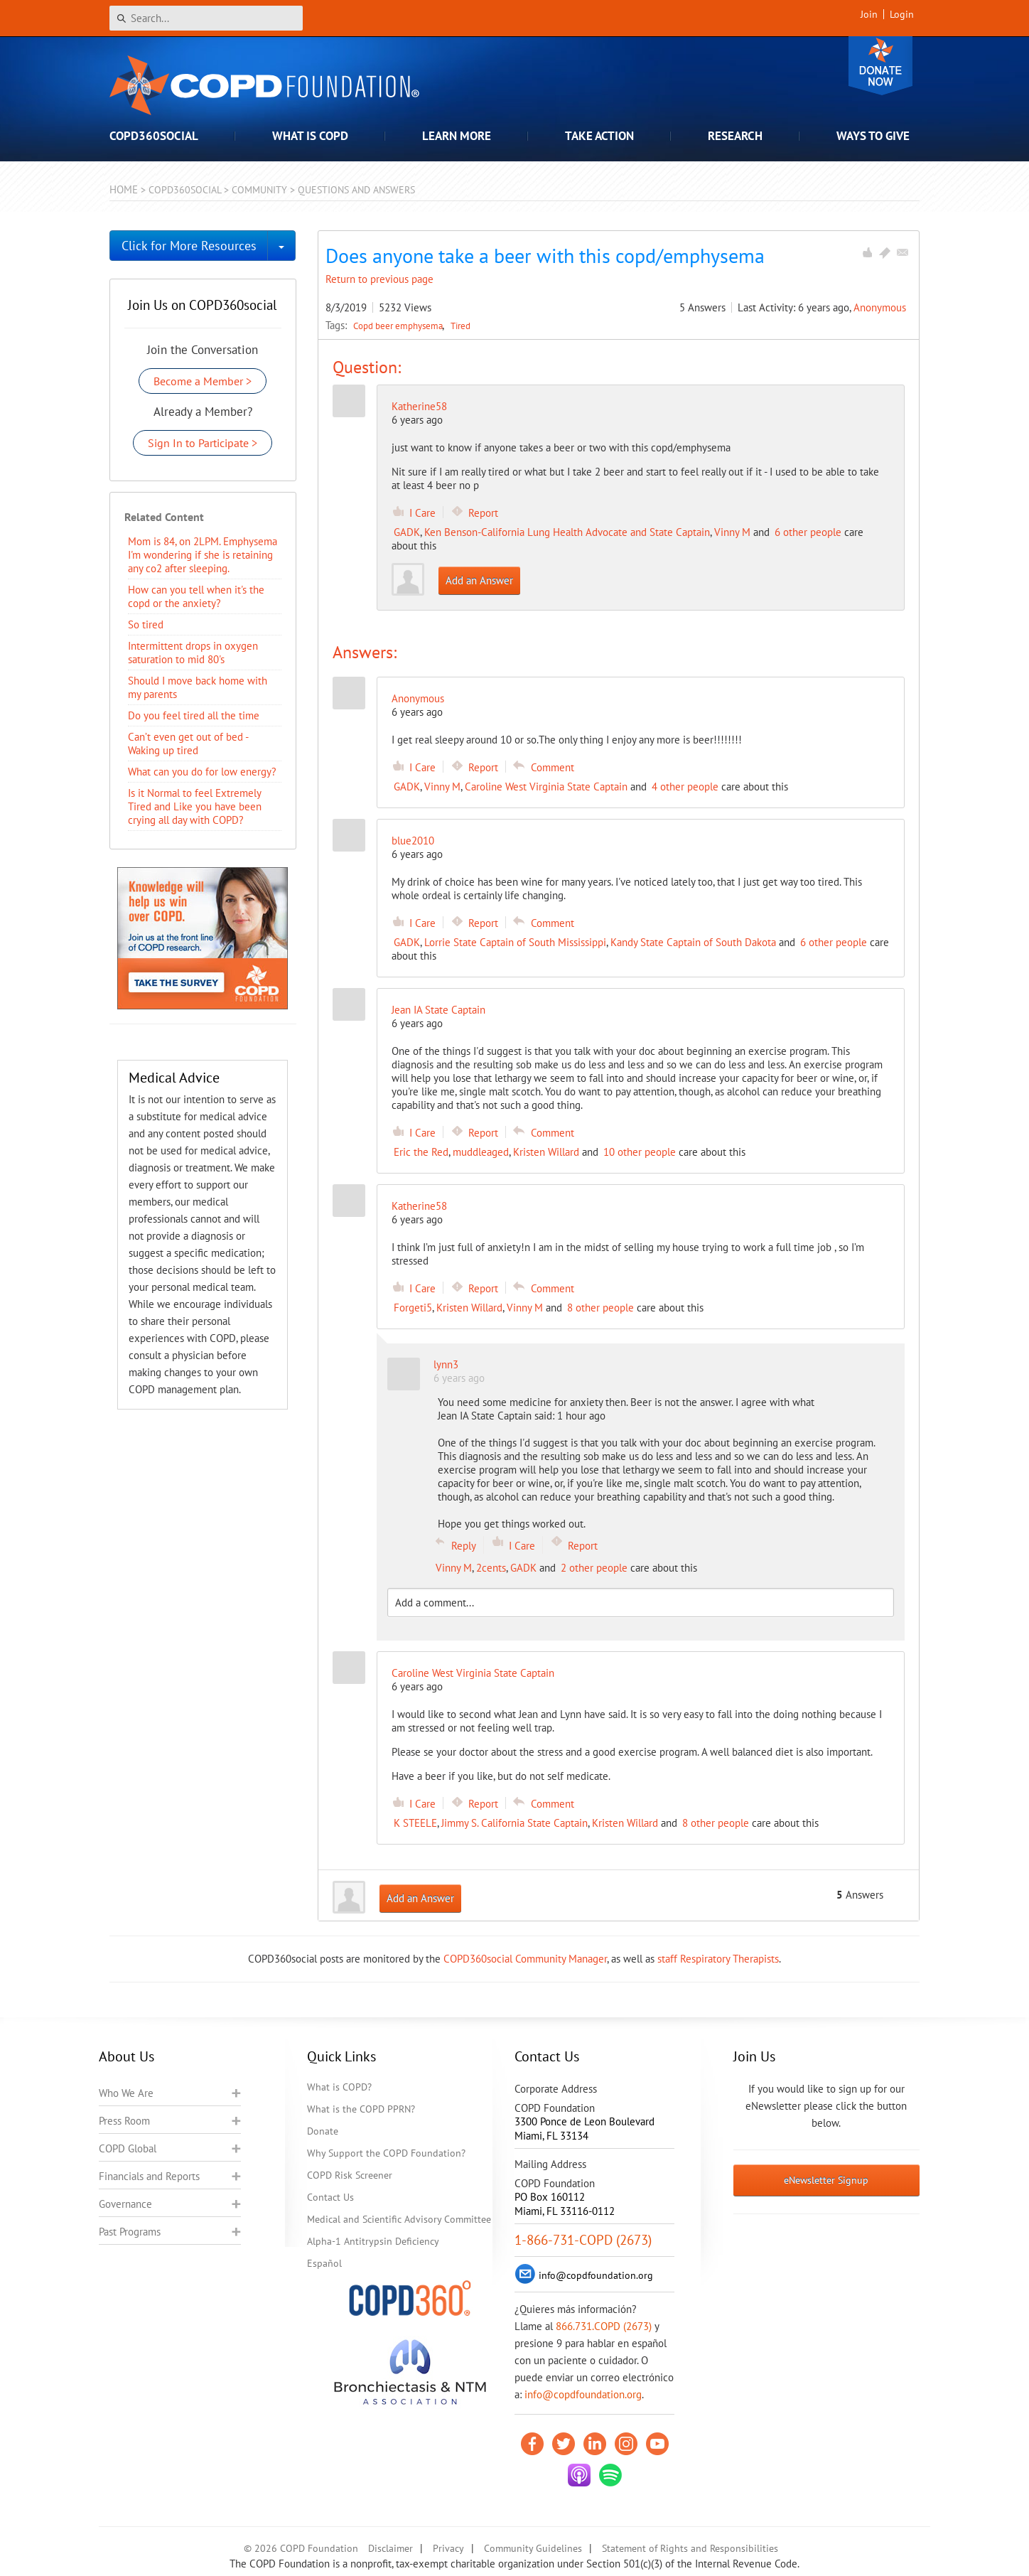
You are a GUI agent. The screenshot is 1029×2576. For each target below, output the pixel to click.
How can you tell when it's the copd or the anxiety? (196, 596)
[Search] (206, 18)
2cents (491, 1567)
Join (869, 14)
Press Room (124, 2120)
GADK (407, 532)
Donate (880, 65)
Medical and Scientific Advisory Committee (399, 2219)
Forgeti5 (413, 1307)
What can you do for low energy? (202, 771)
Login (902, 14)
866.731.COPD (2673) (604, 2326)
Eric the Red (421, 1152)
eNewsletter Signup (826, 2180)
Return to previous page (379, 279)
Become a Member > (202, 381)
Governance (125, 2204)
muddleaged (481, 1152)
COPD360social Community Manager (525, 1958)
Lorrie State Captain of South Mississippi (515, 942)
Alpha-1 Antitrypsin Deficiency (373, 2241)
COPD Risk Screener (349, 2175)
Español (324, 2263)
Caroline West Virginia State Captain (546, 786)
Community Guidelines (533, 2548)
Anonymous (879, 307)
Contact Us (330, 2197)
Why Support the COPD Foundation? (386, 2153)
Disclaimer (390, 2548)
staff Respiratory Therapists (718, 1958)
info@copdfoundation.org (583, 2394)
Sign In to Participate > (202, 443)
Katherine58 (419, 406)
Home (123, 189)
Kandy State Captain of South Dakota (693, 942)
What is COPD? (339, 2087)
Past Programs (130, 2231)
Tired (460, 325)
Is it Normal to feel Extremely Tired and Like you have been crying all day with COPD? (195, 806)
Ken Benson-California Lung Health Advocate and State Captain (567, 532)
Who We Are (126, 2093)
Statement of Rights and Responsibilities (690, 2548)
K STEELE (415, 1823)
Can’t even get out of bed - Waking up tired (188, 743)
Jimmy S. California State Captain (514, 1823)
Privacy (448, 2548)
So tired (145, 624)
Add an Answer (479, 580)
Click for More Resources (189, 245)
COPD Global (127, 2148)
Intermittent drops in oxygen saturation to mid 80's (193, 652)
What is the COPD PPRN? (361, 2109)
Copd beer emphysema (399, 325)
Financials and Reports (149, 2176)
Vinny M (732, 532)
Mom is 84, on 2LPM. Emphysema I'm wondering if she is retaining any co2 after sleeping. (202, 555)
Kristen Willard (546, 1152)
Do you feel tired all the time (193, 715)
